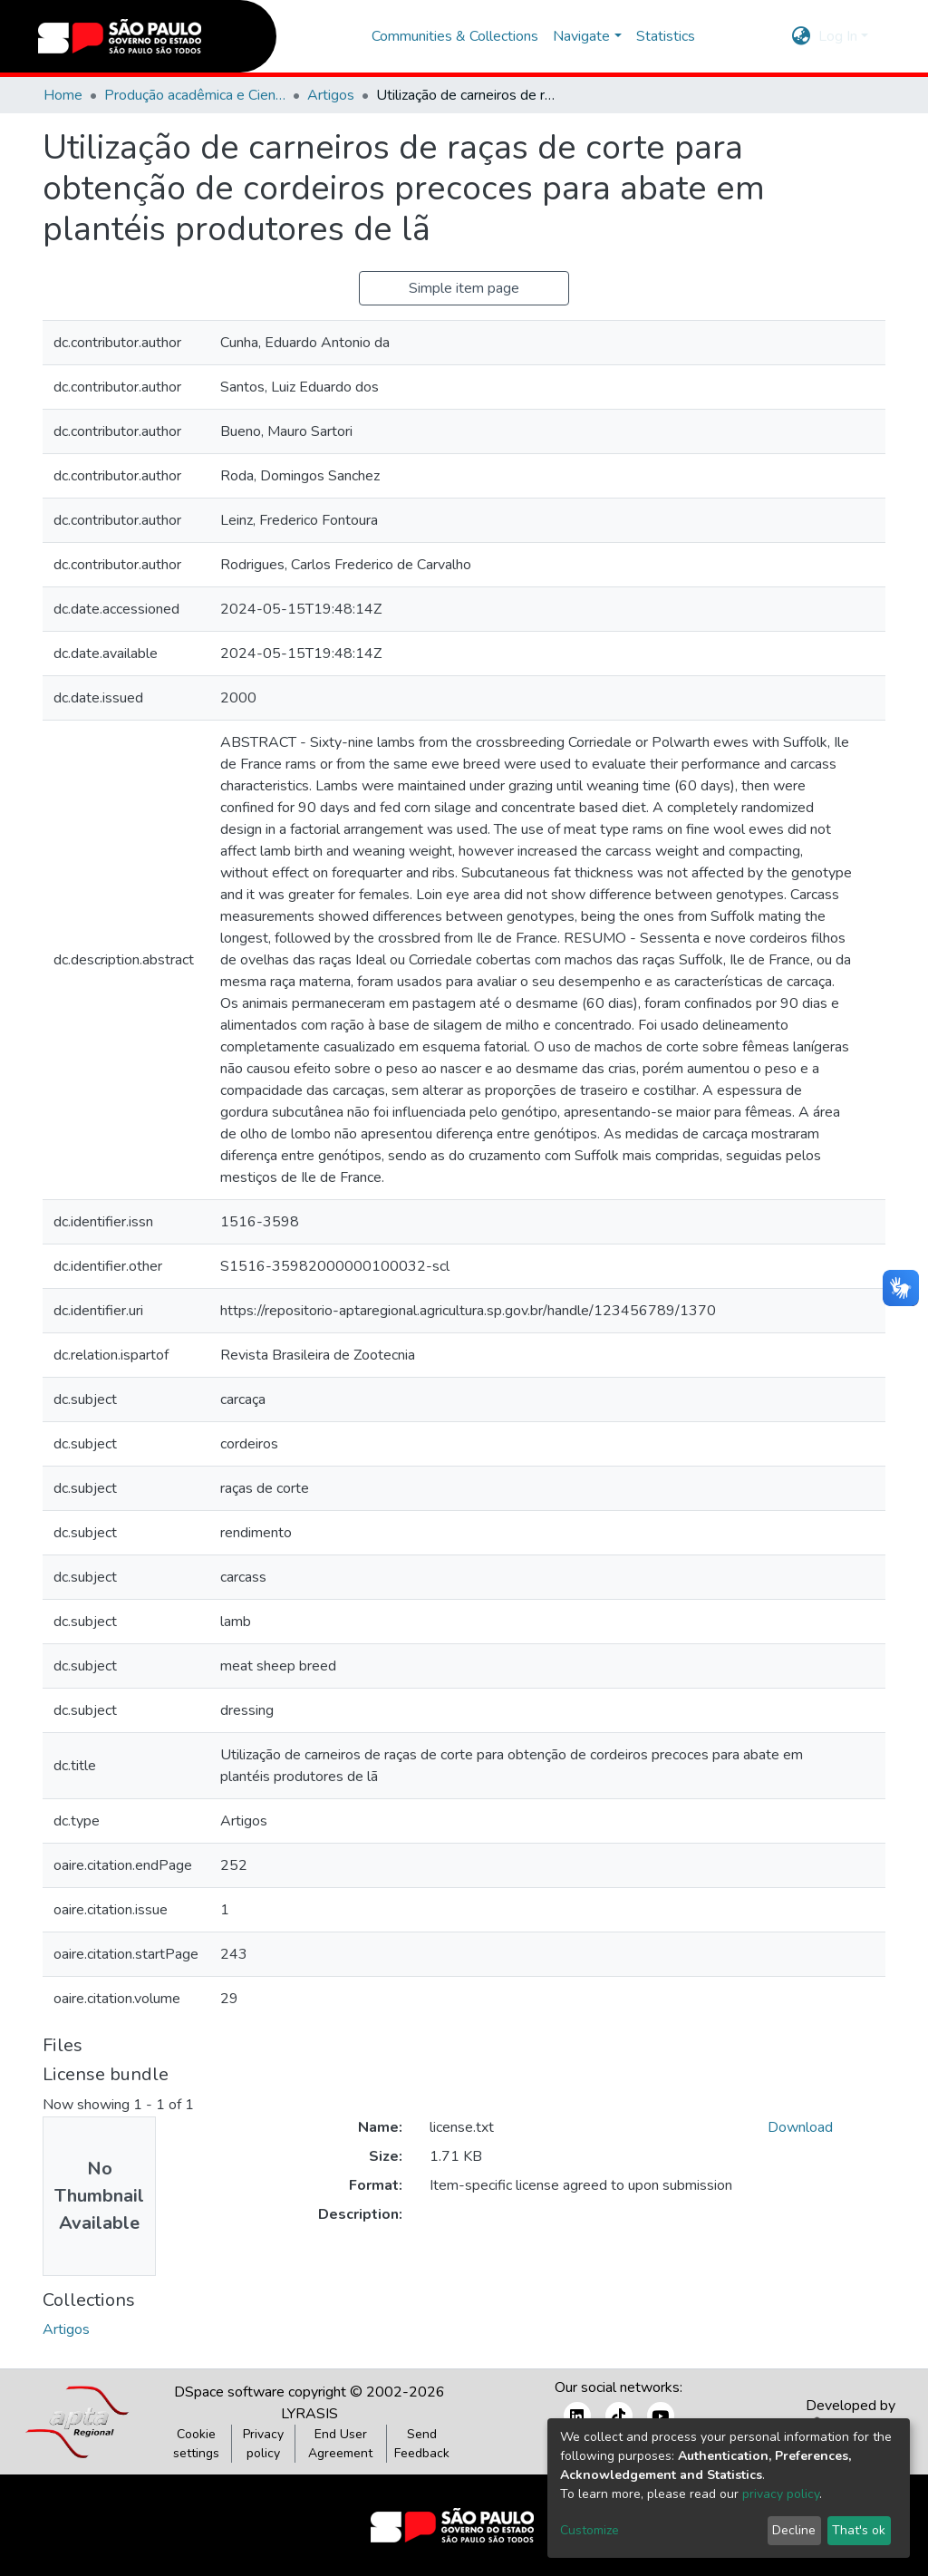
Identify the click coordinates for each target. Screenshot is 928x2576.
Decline (794, 2530)
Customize (589, 2530)
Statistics (665, 36)
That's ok (858, 2530)
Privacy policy (263, 2444)
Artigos (330, 95)
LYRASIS (309, 2414)
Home (63, 95)
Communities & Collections (455, 36)
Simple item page (464, 288)
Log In (837, 36)
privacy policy (780, 2494)
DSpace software (229, 2392)
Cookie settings (196, 2444)
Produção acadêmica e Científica (194, 95)
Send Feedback (422, 2444)
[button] (801, 36)
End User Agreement (340, 2444)
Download (800, 2127)
